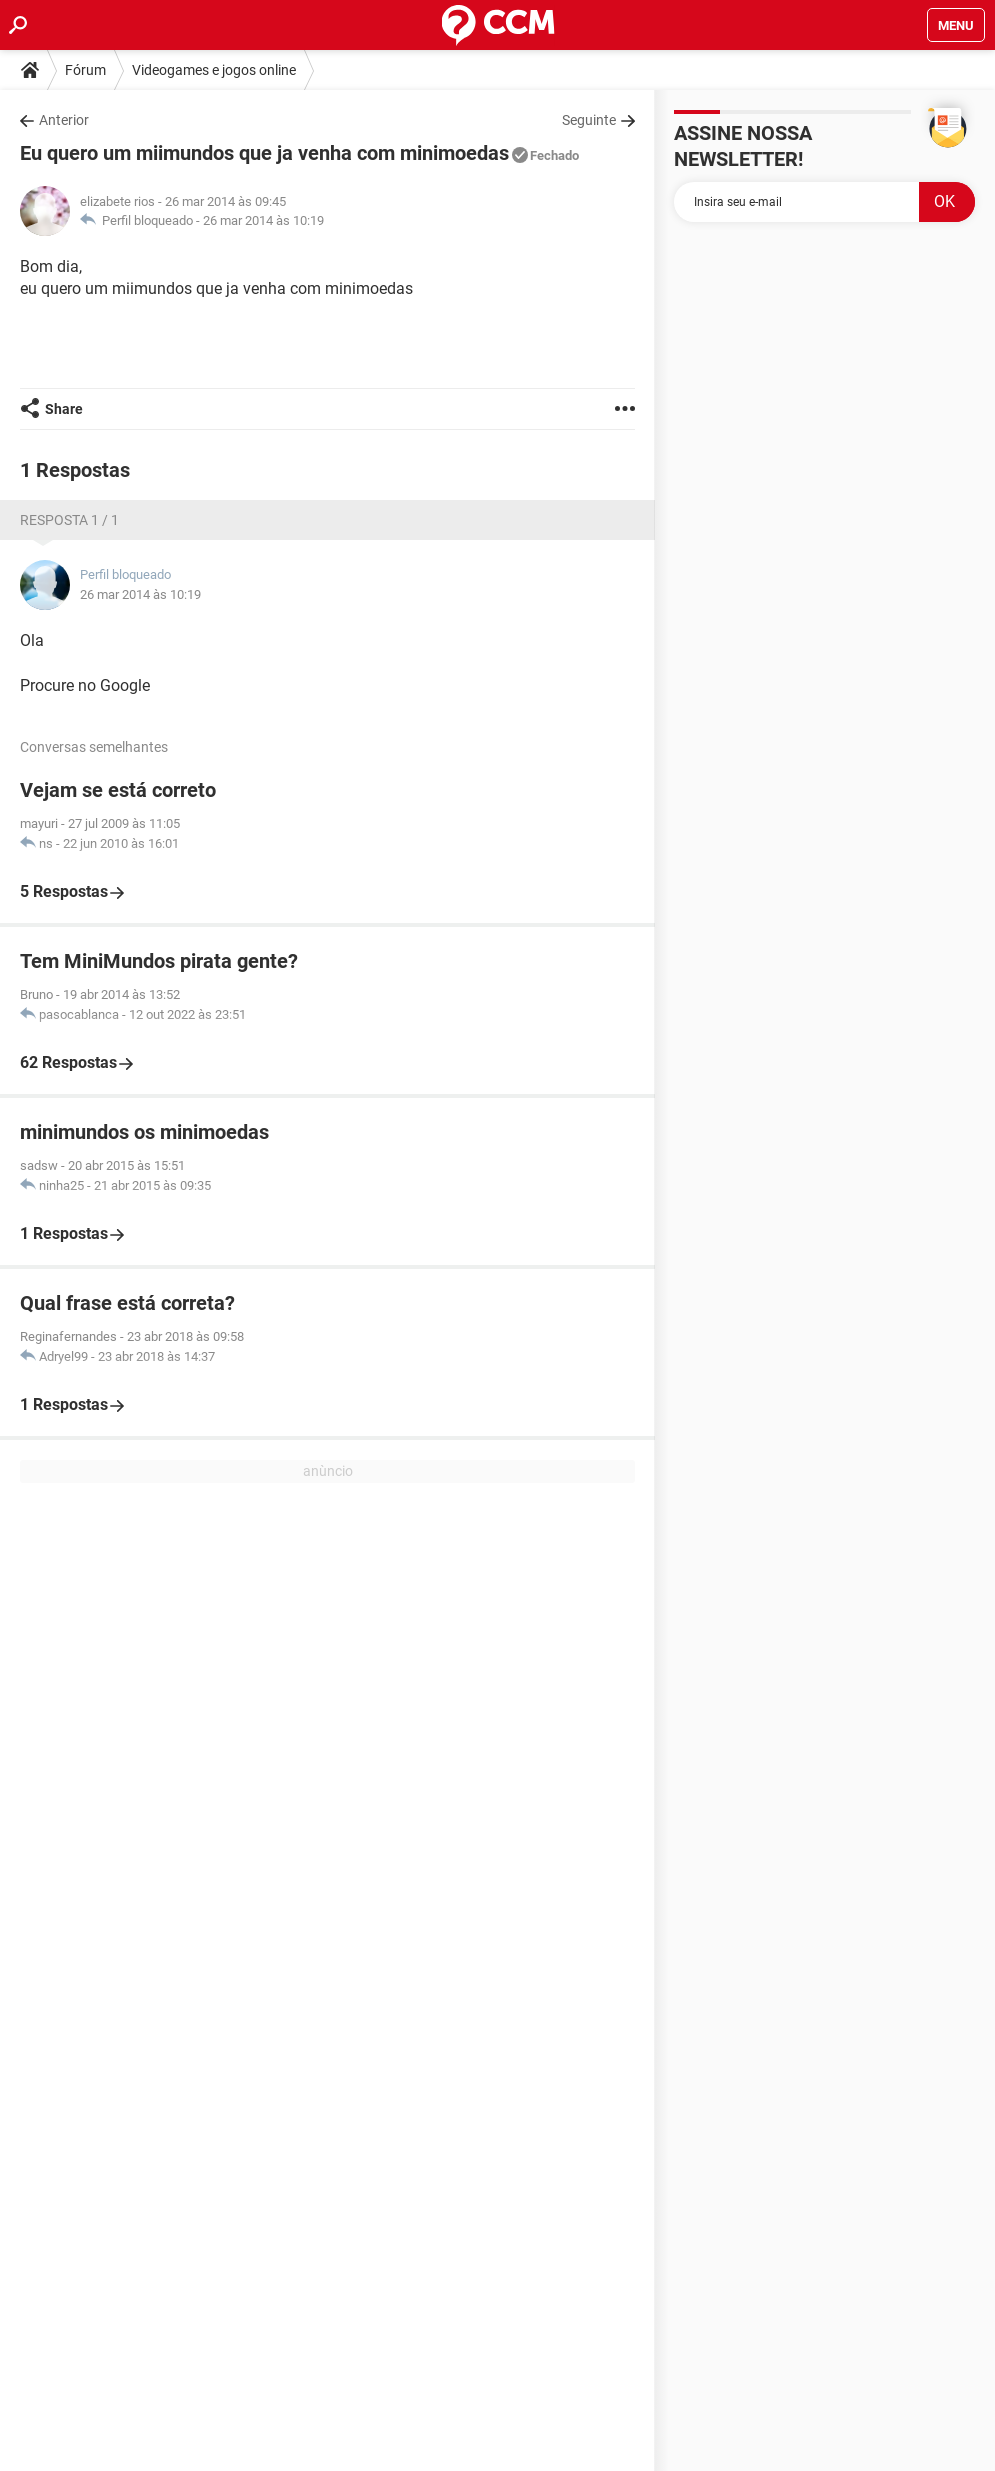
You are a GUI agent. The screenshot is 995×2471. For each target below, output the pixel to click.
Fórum (85, 70)
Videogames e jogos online (214, 70)
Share (64, 409)
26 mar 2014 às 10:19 (263, 220)
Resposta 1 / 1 (69, 520)
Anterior (64, 120)
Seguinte (589, 120)
